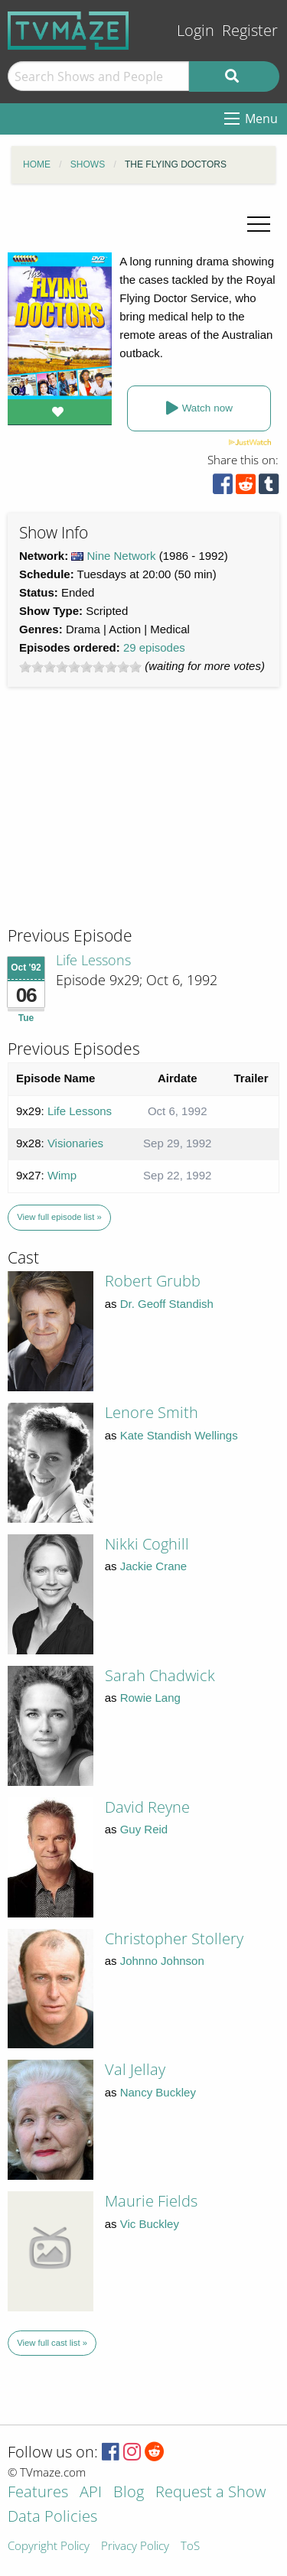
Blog (128, 2493)
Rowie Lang (150, 1697)
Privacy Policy (135, 2546)
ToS (190, 2546)
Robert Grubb (153, 1280)
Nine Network (121, 555)
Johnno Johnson (162, 1960)
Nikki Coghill (147, 1544)
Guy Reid (144, 1829)
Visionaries (75, 1143)
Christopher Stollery (174, 1938)
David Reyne (147, 1807)
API (91, 2493)
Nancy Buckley (158, 2092)
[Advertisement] (122, 820)
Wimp (62, 1175)
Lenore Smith (151, 1412)
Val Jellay (135, 2069)
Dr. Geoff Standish (167, 1303)
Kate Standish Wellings (179, 1435)
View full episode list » (59, 1216)
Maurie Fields (151, 2201)
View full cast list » (52, 2342)
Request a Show (210, 2493)
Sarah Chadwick (160, 1675)
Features (38, 2493)
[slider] (80, 667)
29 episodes (154, 647)
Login (195, 30)
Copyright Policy (49, 2546)
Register (250, 30)
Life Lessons (93, 960)
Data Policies (52, 2517)
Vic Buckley (149, 2223)
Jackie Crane (154, 1566)
